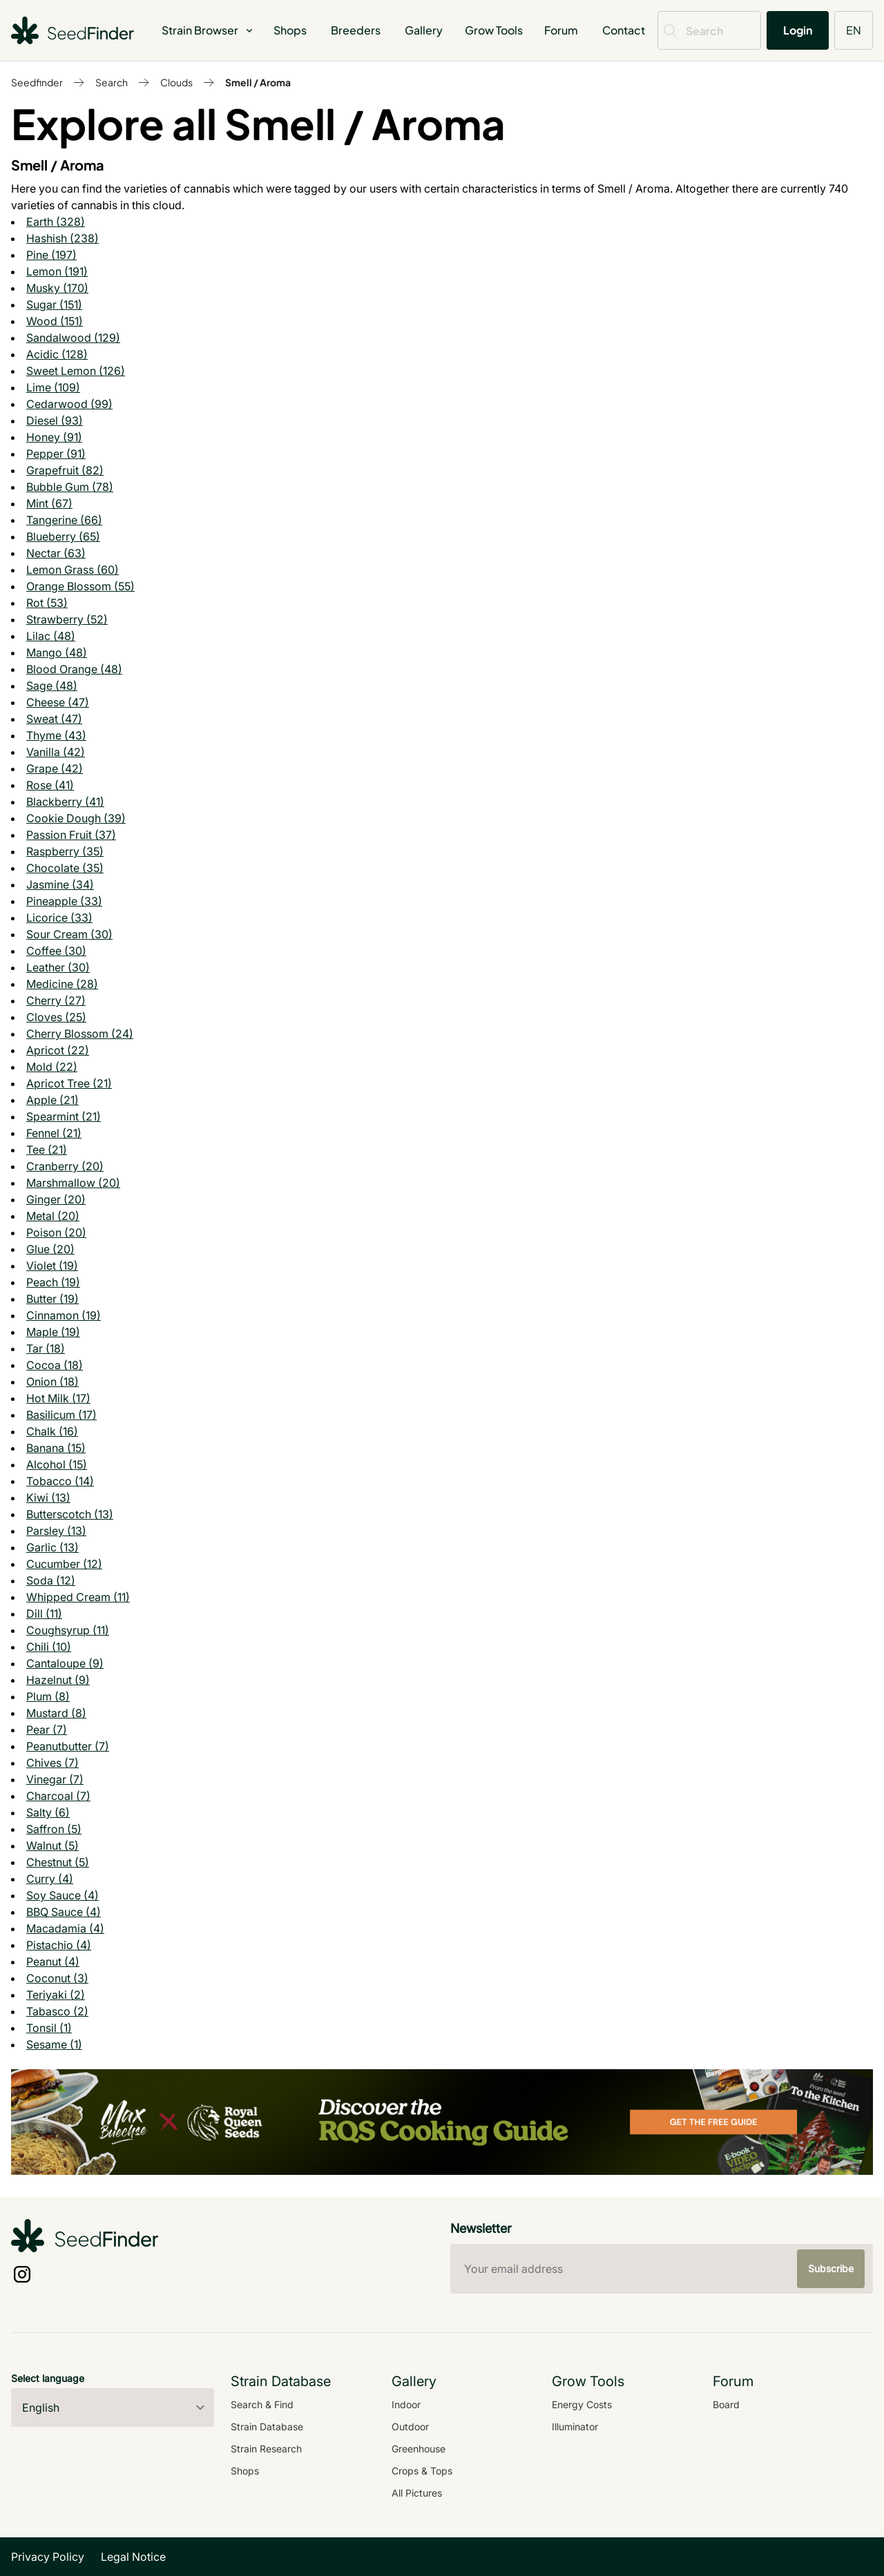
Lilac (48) (50, 636)
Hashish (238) (62, 238)
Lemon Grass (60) (72, 570)
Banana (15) (56, 1448)
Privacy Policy (47, 2557)
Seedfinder (37, 82)
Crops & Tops (422, 2471)
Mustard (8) (56, 1713)
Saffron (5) (53, 1829)
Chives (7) (52, 1763)
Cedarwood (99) (69, 404)
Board (726, 2404)
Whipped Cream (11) (78, 1597)
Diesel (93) (54, 420)
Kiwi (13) (48, 1497)
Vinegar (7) (55, 1779)
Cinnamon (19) (63, 1315)
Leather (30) (58, 967)
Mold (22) (51, 1067)
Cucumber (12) (64, 1564)
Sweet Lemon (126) (75, 371)
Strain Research (266, 2448)
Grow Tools (494, 30)
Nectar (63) (56, 553)
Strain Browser (208, 30)
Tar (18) (45, 1348)
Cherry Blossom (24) (79, 1033)
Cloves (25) (56, 1017)
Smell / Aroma (258, 82)
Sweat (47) (54, 719)
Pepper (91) (56, 454)
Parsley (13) (56, 1531)
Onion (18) (52, 1381)
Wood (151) (54, 321)
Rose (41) (50, 785)
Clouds (176, 82)
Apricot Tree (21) (69, 1083)
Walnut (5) (52, 1845)
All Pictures (417, 2493)
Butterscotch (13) (69, 1514)
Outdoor (410, 2426)
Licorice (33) (59, 917)
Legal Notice (133, 2557)
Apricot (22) (57, 1050)
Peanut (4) (52, 1961)
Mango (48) (56, 652)
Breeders (356, 30)
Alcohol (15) (56, 1464)
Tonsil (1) (49, 2028)
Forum (561, 30)
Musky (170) (57, 288)
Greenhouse (418, 2448)
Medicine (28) (62, 984)
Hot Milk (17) (58, 1398)
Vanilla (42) (55, 752)
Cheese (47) (57, 702)
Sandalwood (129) (73, 338)
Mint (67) (49, 503)
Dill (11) (44, 1613)
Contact (623, 30)
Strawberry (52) (67, 619)
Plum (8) (48, 1696)
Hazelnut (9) (58, 1680)
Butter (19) (52, 1299)
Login (797, 30)
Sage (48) (51, 686)
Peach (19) (53, 1282)
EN (853, 30)
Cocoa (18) (54, 1365)
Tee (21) (46, 1149)
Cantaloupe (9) (65, 1663)
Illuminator (575, 2426)
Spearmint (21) (63, 1116)
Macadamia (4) (65, 1928)
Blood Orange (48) (74, 669)
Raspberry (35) (65, 851)
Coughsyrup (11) (67, 1630)
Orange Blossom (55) (80, 586)
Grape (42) (54, 768)
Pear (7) (46, 1729)
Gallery (424, 30)
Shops (290, 30)
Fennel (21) (53, 1133)
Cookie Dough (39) (76, 818)
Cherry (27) (56, 1000)
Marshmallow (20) (73, 1183)
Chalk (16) (52, 1431)
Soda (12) (50, 1580)
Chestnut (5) (57, 1862)
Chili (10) (48, 1647)
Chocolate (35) (65, 868)
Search (111, 82)
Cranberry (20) (65, 1166)
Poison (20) (56, 1232)
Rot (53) (47, 603)
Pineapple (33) (64, 901)
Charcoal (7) (58, 1796)
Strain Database (267, 2426)
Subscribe (831, 2268)
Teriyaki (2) (55, 1995)
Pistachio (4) (58, 1945)
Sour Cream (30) (69, 934)
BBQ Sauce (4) (63, 1912)
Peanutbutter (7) (67, 1746)
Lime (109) (53, 387)
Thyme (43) (56, 735)
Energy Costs (582, 2404)
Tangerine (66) (64, 520)
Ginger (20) (56, 1199)
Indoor (406, 2404)
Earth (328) (55, 222)
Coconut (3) (57, 1978)
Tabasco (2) (57, 2011)
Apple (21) (52, 1100)
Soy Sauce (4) (62, 1895)
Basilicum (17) (61, 1415)
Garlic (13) (52, 1547)
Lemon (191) (57, 271)
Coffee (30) (56, 951)
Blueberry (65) (63, 536)
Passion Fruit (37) (71, 835)
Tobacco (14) (60, 1481)
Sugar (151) (54, 304)
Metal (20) (52, 1216)
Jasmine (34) (60, 884)
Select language (47, 2378)
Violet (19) (52, 1265)
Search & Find (262, 2404)
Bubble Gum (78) (69, 487)
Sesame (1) (54, 2044)
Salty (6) (48, 1812)
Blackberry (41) (65, 801)
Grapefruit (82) (65, 470)
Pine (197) (51, 255)
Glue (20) (50, 1249)
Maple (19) (53, 1332)
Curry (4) (49, 1879)
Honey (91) (54, 437)
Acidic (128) (57, 354)
